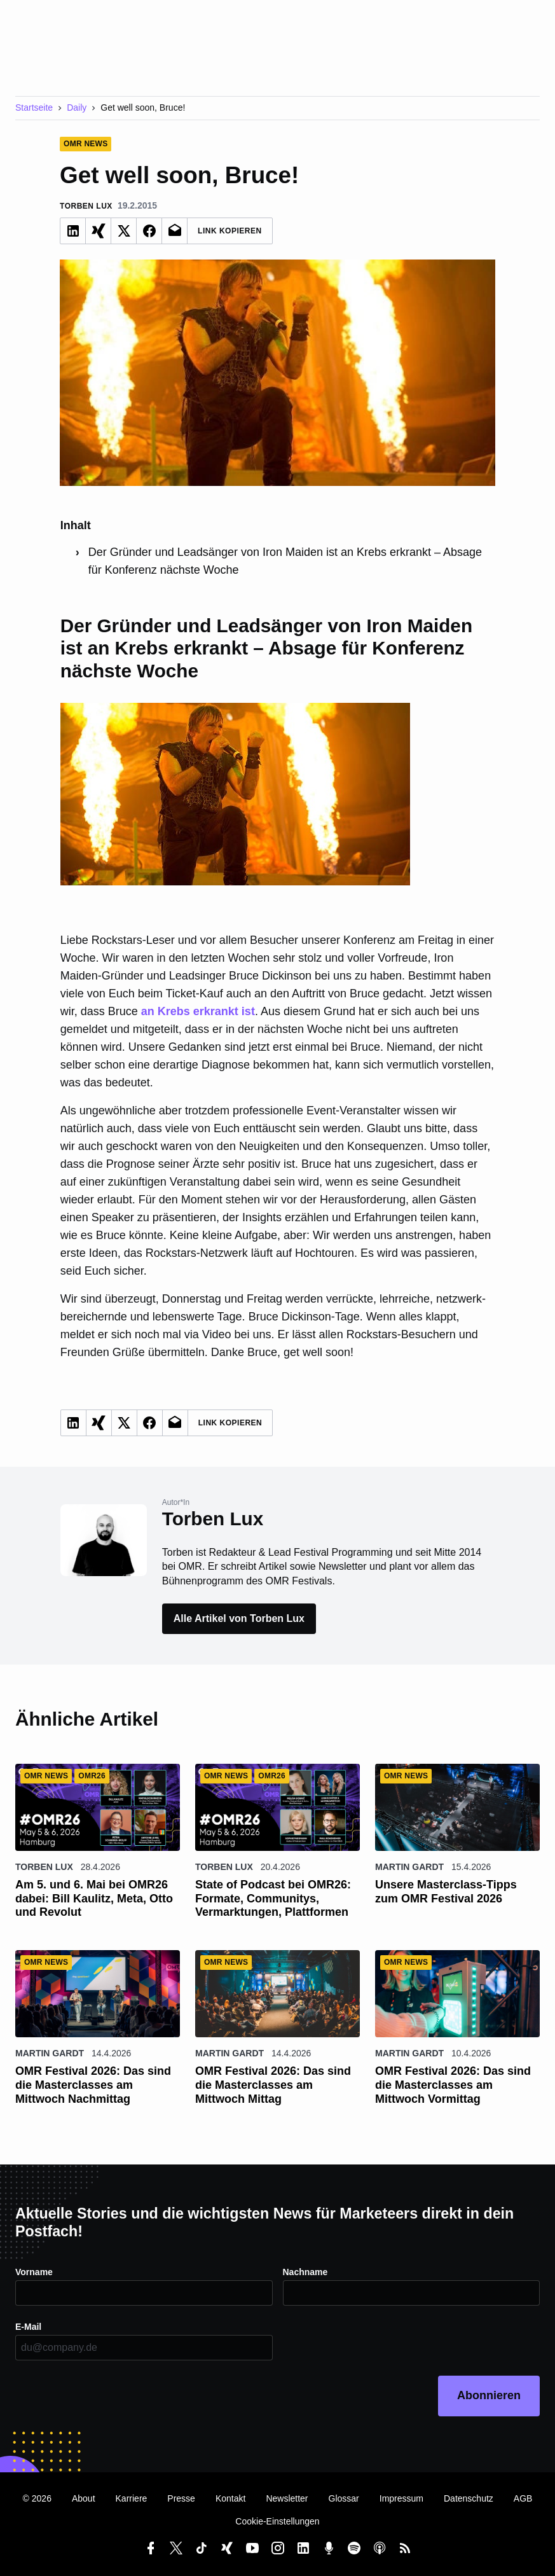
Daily (76, 107)
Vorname (34, 2272)
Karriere (131, 2498)
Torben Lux (44, 1867)
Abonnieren (489, 2395)
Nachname (305, 2272)
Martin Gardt (409, 1867)
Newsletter (287, 2498)
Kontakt (230, 2498)
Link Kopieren (230, 230)
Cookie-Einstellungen (277, 2521)
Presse (181, 2498)
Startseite (34, 107)
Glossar (344, 2498)
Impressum (401, 2498)
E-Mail (28, 2327)
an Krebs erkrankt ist (198, 1011)
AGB (523, 2498)
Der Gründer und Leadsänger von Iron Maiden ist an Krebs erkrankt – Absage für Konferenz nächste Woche (285, 561)
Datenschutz (468, 2498)
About (83, 2498)
